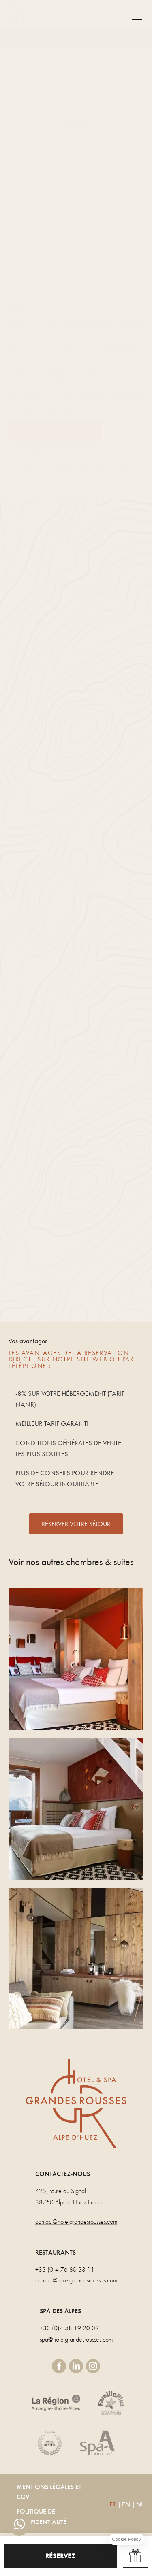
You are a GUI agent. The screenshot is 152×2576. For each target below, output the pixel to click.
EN (126, 2504)
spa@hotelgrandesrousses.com (76, 2339)
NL (139, 2504)
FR (112, 2504)
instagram (93, 2366)
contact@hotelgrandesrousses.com (76, 2221)
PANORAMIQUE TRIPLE (76, 1659)
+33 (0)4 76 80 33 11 (64, 2269)
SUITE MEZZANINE (76, 1958)
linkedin (76, 2366)
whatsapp (19, 2525)
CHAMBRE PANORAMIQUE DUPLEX (76, 1809)
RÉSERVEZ (60, 2555)
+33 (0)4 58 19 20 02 (69, 2328)
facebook (59, 2366)
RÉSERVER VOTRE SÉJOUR (76, 1524)
